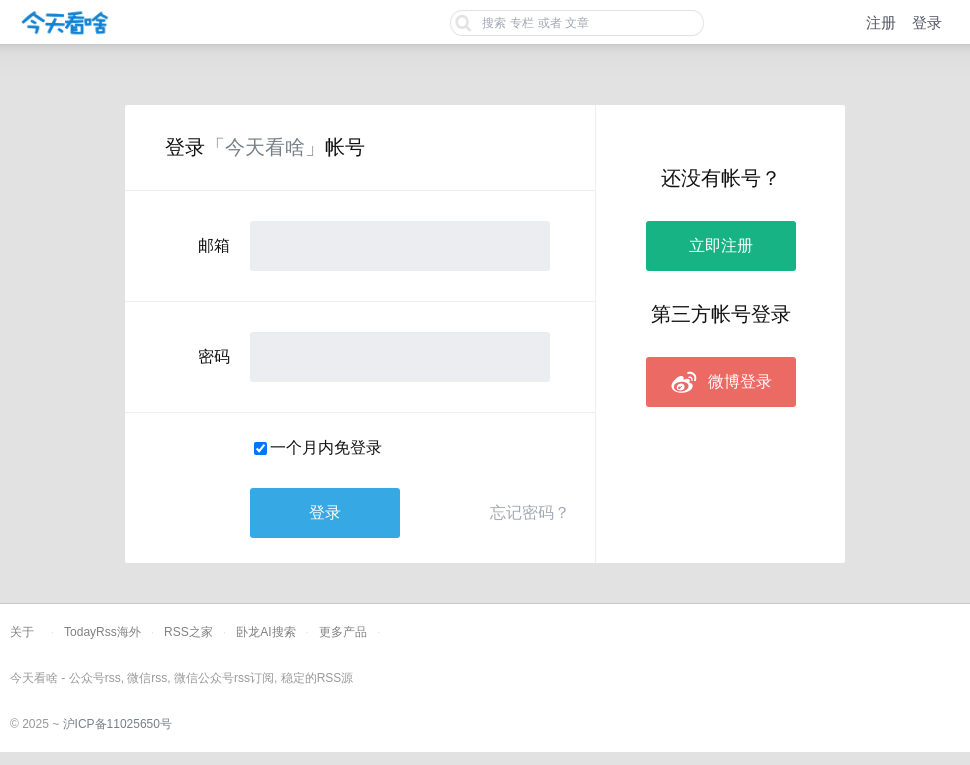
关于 (22, 632)
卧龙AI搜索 (265, 632)
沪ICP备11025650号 (117, 724)
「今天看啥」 (265, 147)
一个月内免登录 (326, 447)
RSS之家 (188, 632)
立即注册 (721, 245)
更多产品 (343, 632)
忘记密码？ (530, 512)
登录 (927, 22)
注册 (881, 22)
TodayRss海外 (102, 632)
